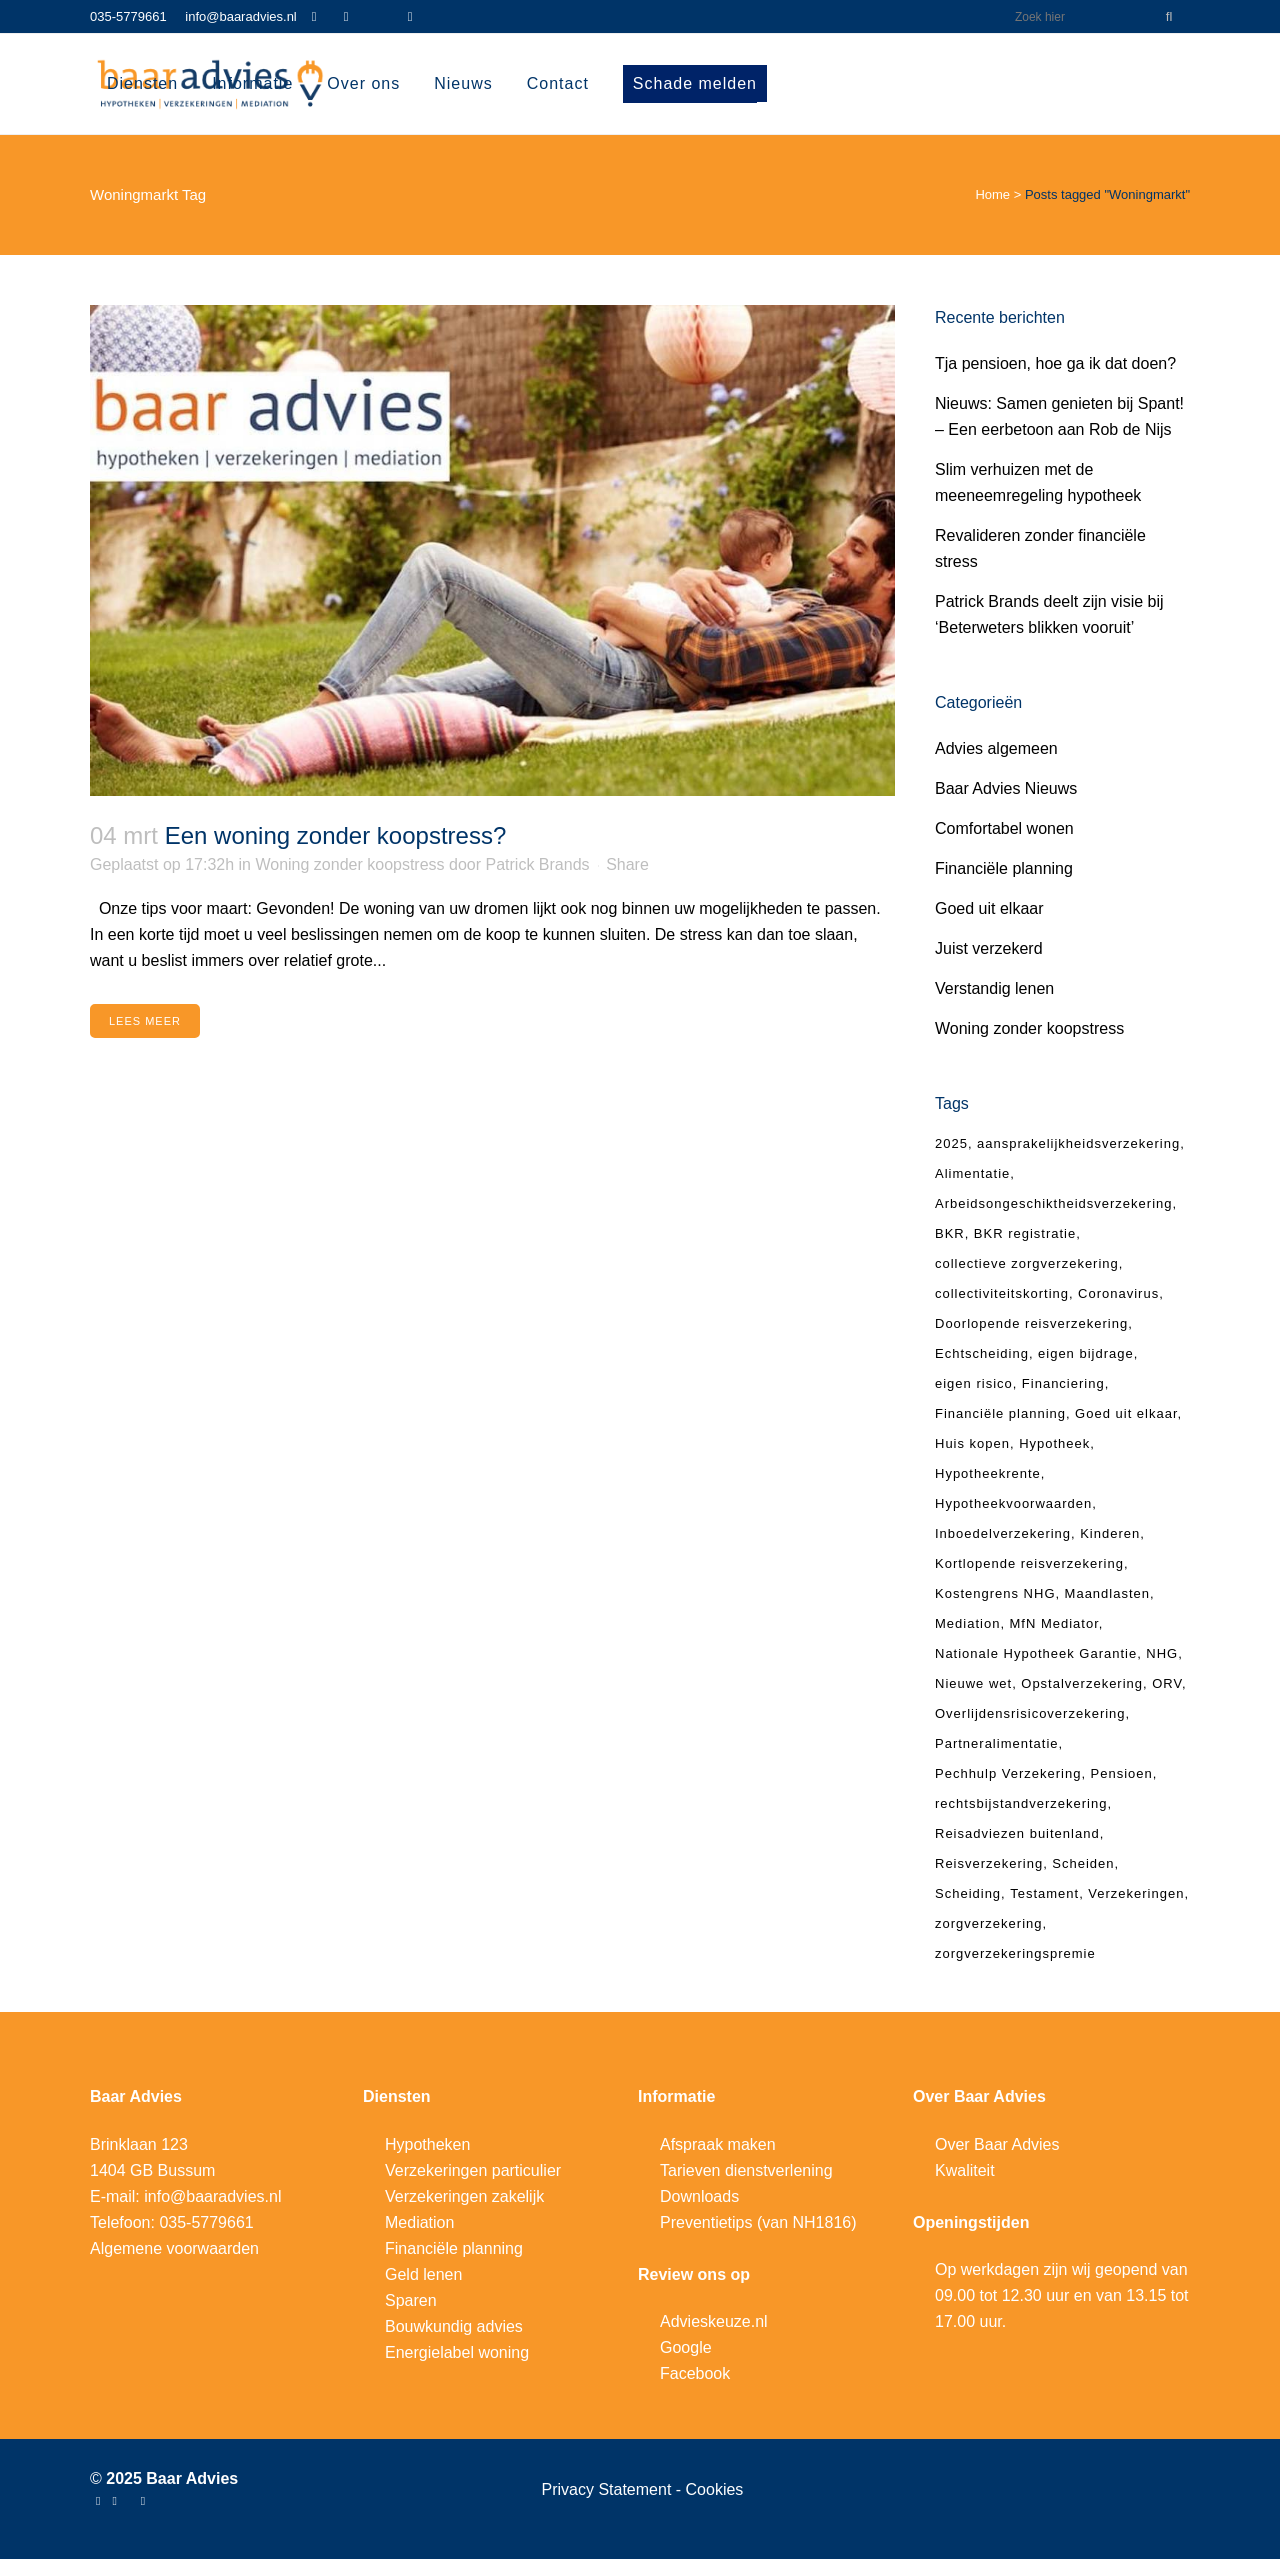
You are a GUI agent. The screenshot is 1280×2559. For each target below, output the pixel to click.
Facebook (695, 2373)
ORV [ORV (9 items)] (1167, 1683)
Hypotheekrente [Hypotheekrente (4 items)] (988, 1473)
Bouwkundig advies (454, 2326)
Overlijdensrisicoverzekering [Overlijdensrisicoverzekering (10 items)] (1030, 1713)
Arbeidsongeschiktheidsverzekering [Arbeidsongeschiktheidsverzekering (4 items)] (1054, 1203)
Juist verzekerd (989, 948)
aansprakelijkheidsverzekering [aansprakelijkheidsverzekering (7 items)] (1078, 1143)
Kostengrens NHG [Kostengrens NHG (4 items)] (995, 1593)
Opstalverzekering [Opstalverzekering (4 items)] (1082, 1683)
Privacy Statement (609, 2489)
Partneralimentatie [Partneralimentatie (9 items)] (997, 1743)
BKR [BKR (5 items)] (950, 1233)
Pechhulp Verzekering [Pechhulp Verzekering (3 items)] (1008, 1773)
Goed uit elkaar (989, 908)
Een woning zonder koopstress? (336, 835)
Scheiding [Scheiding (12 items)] (968, 1893)
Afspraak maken (718, 2144)
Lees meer (145, 1021)
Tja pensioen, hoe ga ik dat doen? (1055, 363)
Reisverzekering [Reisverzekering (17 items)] (989, 1863)
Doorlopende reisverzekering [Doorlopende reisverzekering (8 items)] (1031, 1323)
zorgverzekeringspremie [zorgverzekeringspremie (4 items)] (1015, 1953)
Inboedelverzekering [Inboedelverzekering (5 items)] (1003, 1533)
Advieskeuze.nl (714, 2321)
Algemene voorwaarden (174, 2248)
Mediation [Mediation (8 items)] (967, 1623)
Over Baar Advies (997, 2144)
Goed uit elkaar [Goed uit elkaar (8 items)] (1126, 1413)
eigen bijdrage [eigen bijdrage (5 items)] (1086, 1353)
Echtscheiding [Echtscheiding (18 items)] (982, 1353)
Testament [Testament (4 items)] (1044, 1893)
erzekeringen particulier (478, 2170)
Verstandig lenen (994, 988)
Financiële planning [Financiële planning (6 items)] (1000, 1413)
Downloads (699, 2196)
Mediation (419, 2222)
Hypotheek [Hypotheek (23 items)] (1054, 1443)
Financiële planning (1004, 868)
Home (992, 194)
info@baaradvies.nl (240, 16)
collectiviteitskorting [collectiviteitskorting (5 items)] (1002, 1293)
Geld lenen (423, 2274)
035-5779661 (128, 16)
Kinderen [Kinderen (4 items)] (1110, 1533)
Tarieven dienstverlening (746, 2170)
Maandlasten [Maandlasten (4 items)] (1107, 1593)
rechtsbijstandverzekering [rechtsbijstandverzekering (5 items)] (1021, 1803)
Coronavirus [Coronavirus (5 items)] (1118, 1293)
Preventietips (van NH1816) (758, 2222)
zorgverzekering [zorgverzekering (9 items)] (989, 1923)
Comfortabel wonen (1004, 828)
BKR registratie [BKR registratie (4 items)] (1025, 1233)
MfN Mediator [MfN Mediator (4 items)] (1053, 1623)
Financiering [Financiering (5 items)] (1063, 1383)
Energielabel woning (457, 2352)
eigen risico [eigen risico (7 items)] (974, 1383)
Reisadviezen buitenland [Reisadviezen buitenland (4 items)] (1017, 1833)
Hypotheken (427, 2144)
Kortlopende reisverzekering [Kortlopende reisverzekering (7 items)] (1029, 1563)
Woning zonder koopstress (349, 864)
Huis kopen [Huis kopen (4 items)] (972, 1443)
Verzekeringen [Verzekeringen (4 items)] (1136, 1893)
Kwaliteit (965, 2170)
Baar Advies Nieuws (1006, 788)
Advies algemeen (996, 748)
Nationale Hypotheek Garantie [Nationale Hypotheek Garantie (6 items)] (1036, 1653)
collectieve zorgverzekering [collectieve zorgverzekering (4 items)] (1027, 1263)
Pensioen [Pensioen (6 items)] (1122, 1773)
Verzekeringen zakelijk (464, 2196)
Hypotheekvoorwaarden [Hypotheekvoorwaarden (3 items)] (1013, 1503)
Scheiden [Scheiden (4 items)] (1083, 1863)
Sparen (411, 2300)
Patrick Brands (538, 864)
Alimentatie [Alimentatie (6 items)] (972, 1173)
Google (686, 2347)
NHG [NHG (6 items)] (1162, 1653)
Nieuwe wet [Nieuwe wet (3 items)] (973, 1683)
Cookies (715, 2489)
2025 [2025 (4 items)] (951, 1143)
